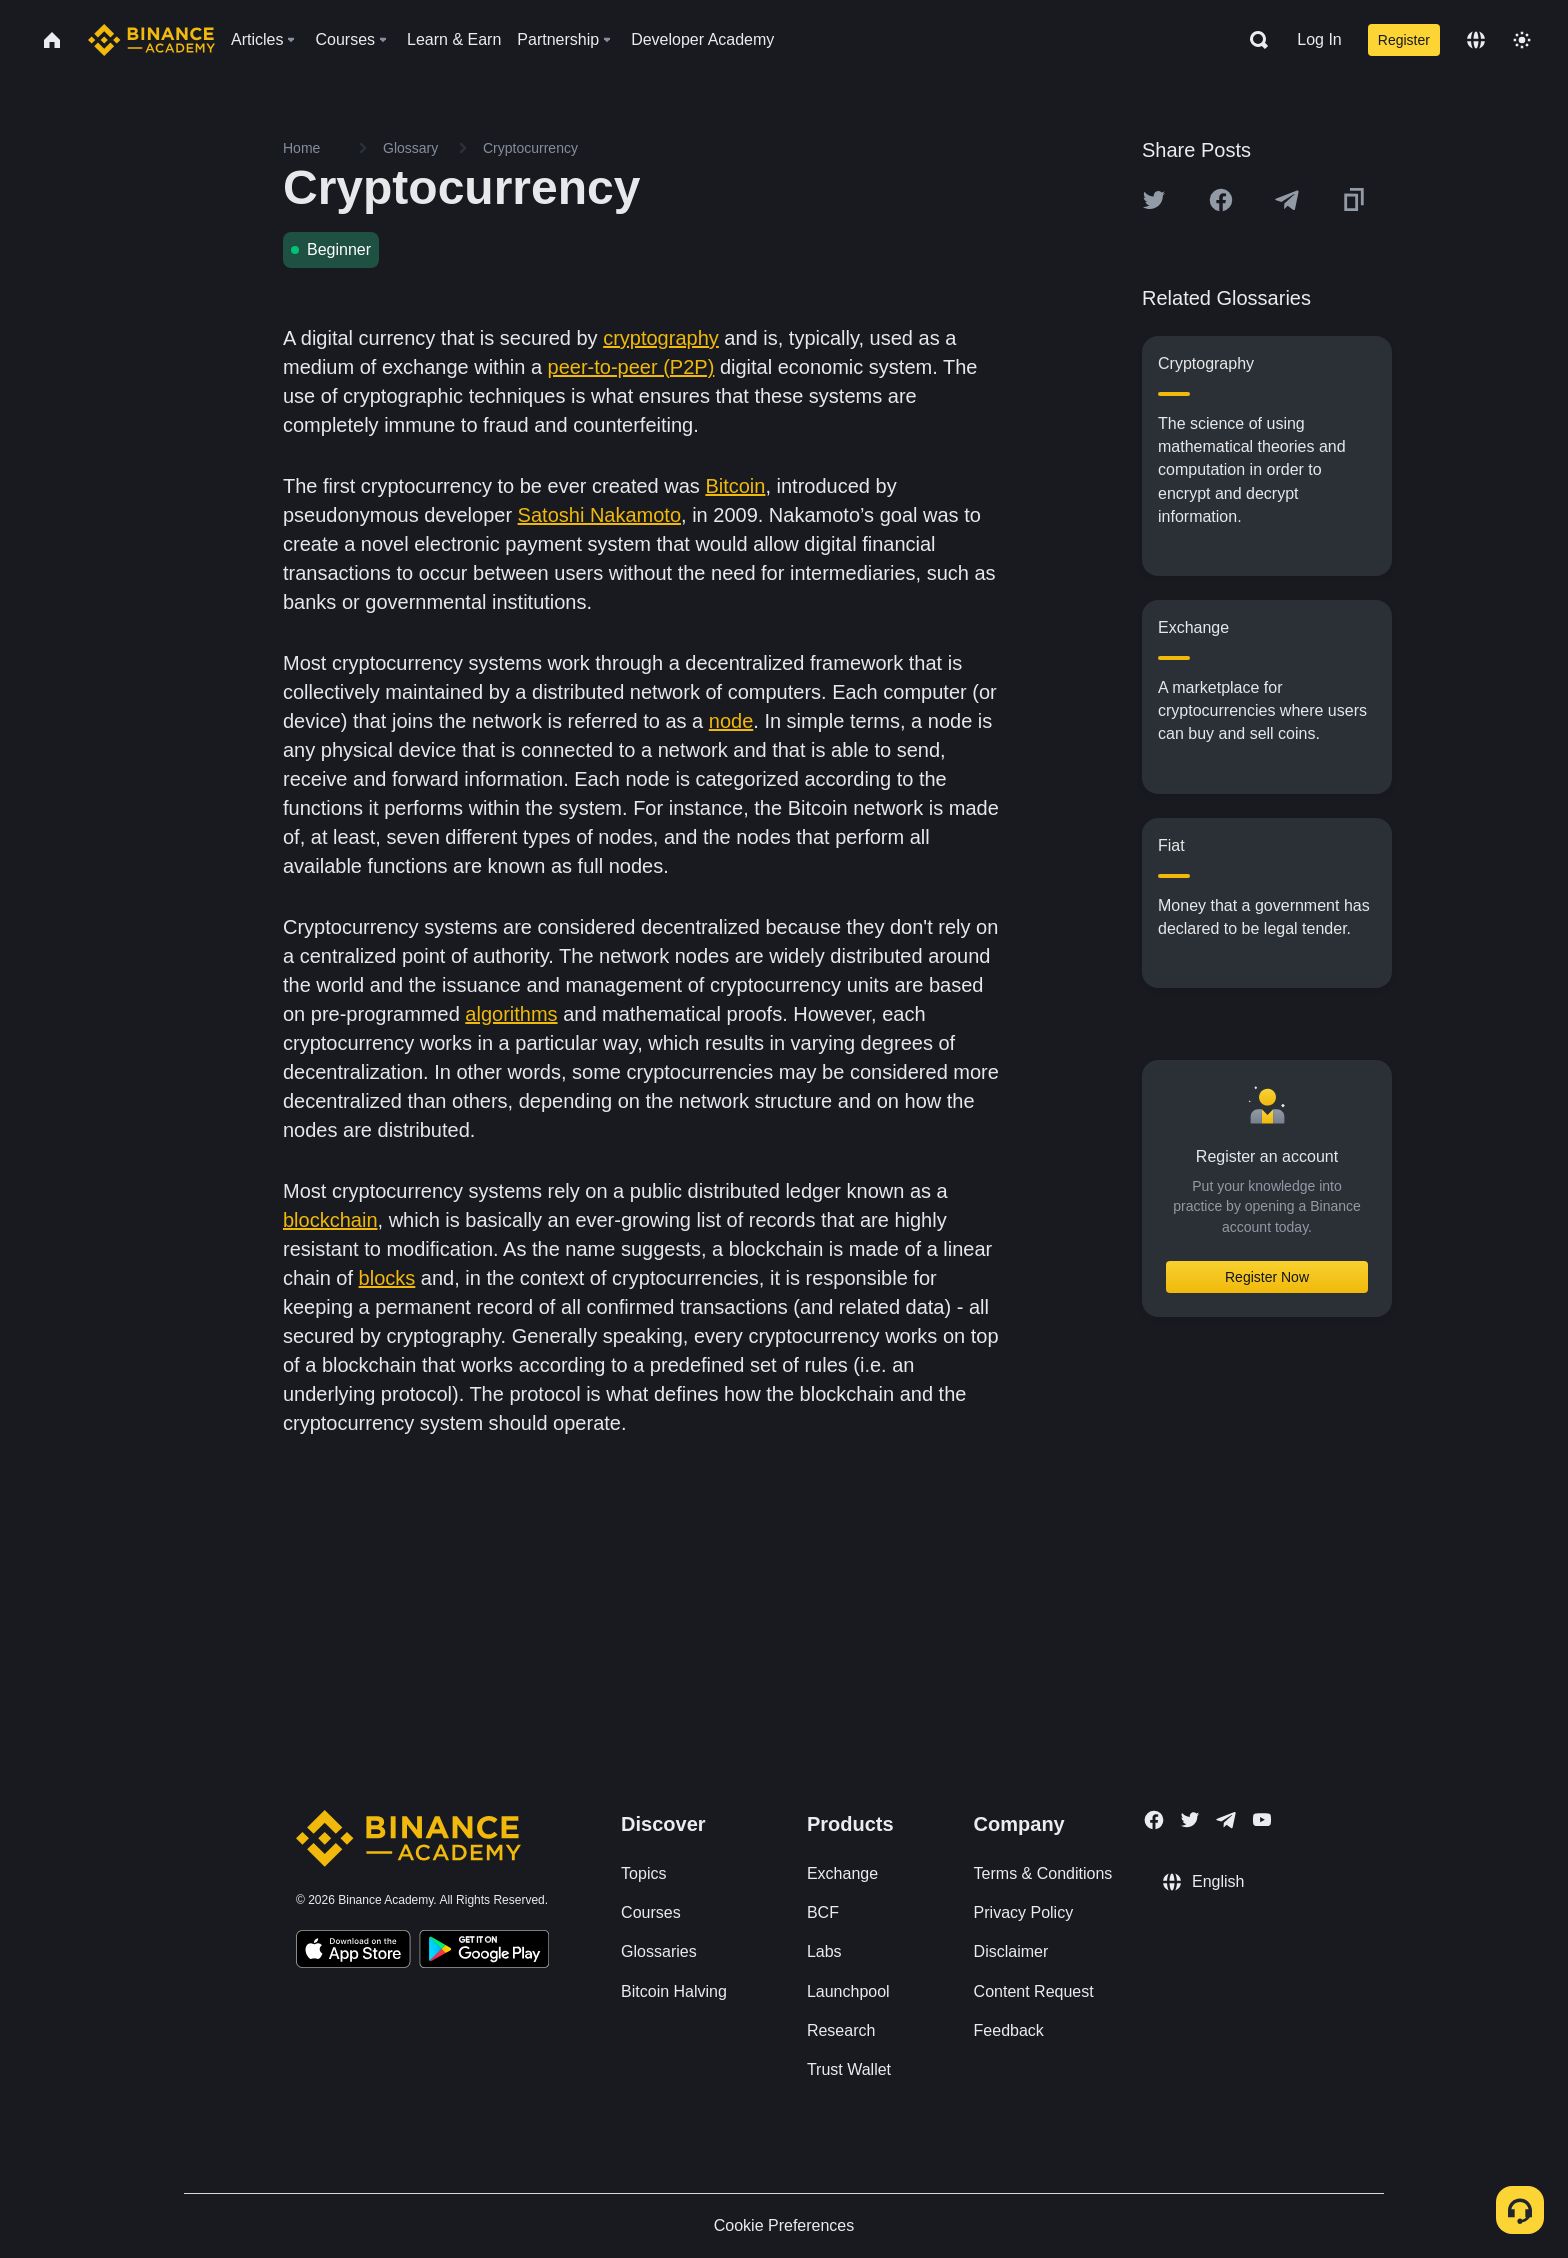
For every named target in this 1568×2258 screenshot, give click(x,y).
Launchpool (848, 1991)
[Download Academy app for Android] (484, 1952)
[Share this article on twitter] (1154, 200)
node (731, 721)
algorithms (511, 1014)
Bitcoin (735, 486)
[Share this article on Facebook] (1221, 200)
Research (841, 2030)
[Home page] (151, 40)
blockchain (330, 1220)
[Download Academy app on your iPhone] (353, 1952)
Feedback (1009, 2030)
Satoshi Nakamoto (599, 515)
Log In (1319, 39)
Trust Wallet (849, 2069)
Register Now (1267, 1277)
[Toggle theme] (1522, 40)
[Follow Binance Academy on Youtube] (1262, 1819)
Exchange (842, 1873)
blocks (387, 1278)
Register (1404, 40)
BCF (823, 1912)
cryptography (661, 338)
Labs (824, 1951)
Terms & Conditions (1043, 1873)
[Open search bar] (1253, 40)
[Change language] (1476, 40)
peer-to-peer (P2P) (631, 367)
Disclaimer (1011, 1951)
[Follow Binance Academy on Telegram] (1226, 1820)
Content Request (1034, 1991)
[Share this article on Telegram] (1287, 200)
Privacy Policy (1024, 1912)
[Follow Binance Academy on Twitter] (1190, 1820)
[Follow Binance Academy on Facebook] (1154, 1820)
